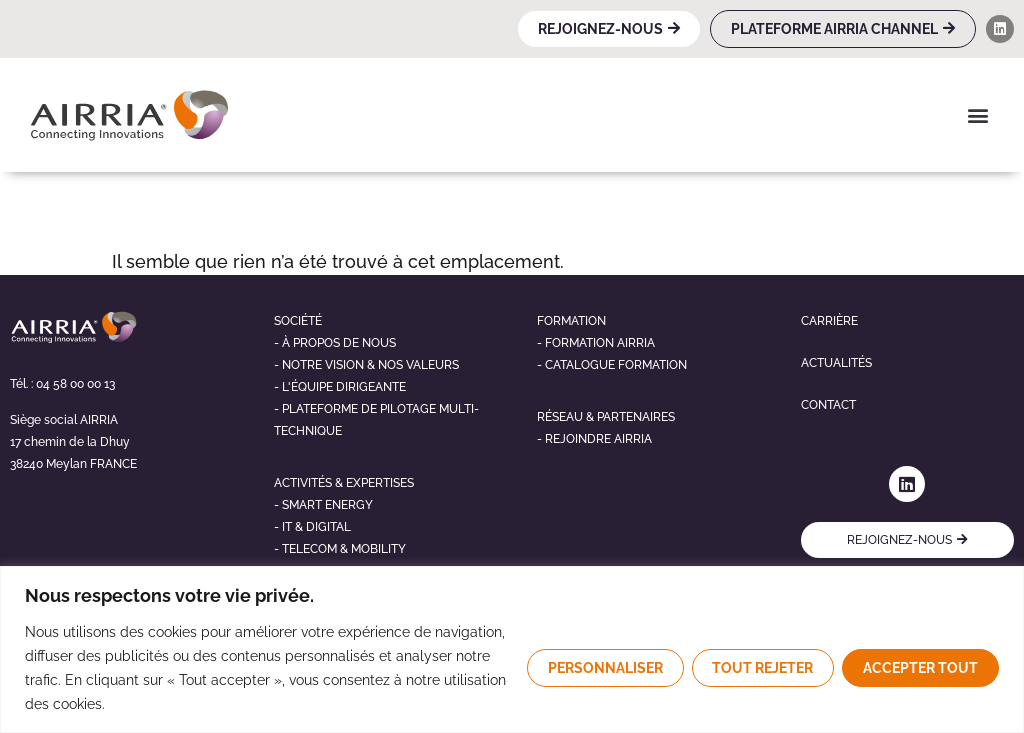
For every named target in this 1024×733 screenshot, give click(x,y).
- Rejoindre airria (594, 439)
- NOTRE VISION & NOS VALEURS (366, 365)
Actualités (836, 363)
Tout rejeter (762, 668)
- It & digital (312, 527)
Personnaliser (604, 668)
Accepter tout (920, 668)
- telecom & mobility (340, 549)
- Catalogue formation (612, 365)
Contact (828, 405)
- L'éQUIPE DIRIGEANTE (340, 387)
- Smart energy (323, 505)
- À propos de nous (335, 343)
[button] (977, 114)
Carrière (829, 321)
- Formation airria (596, 343)
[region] (512, 649)
